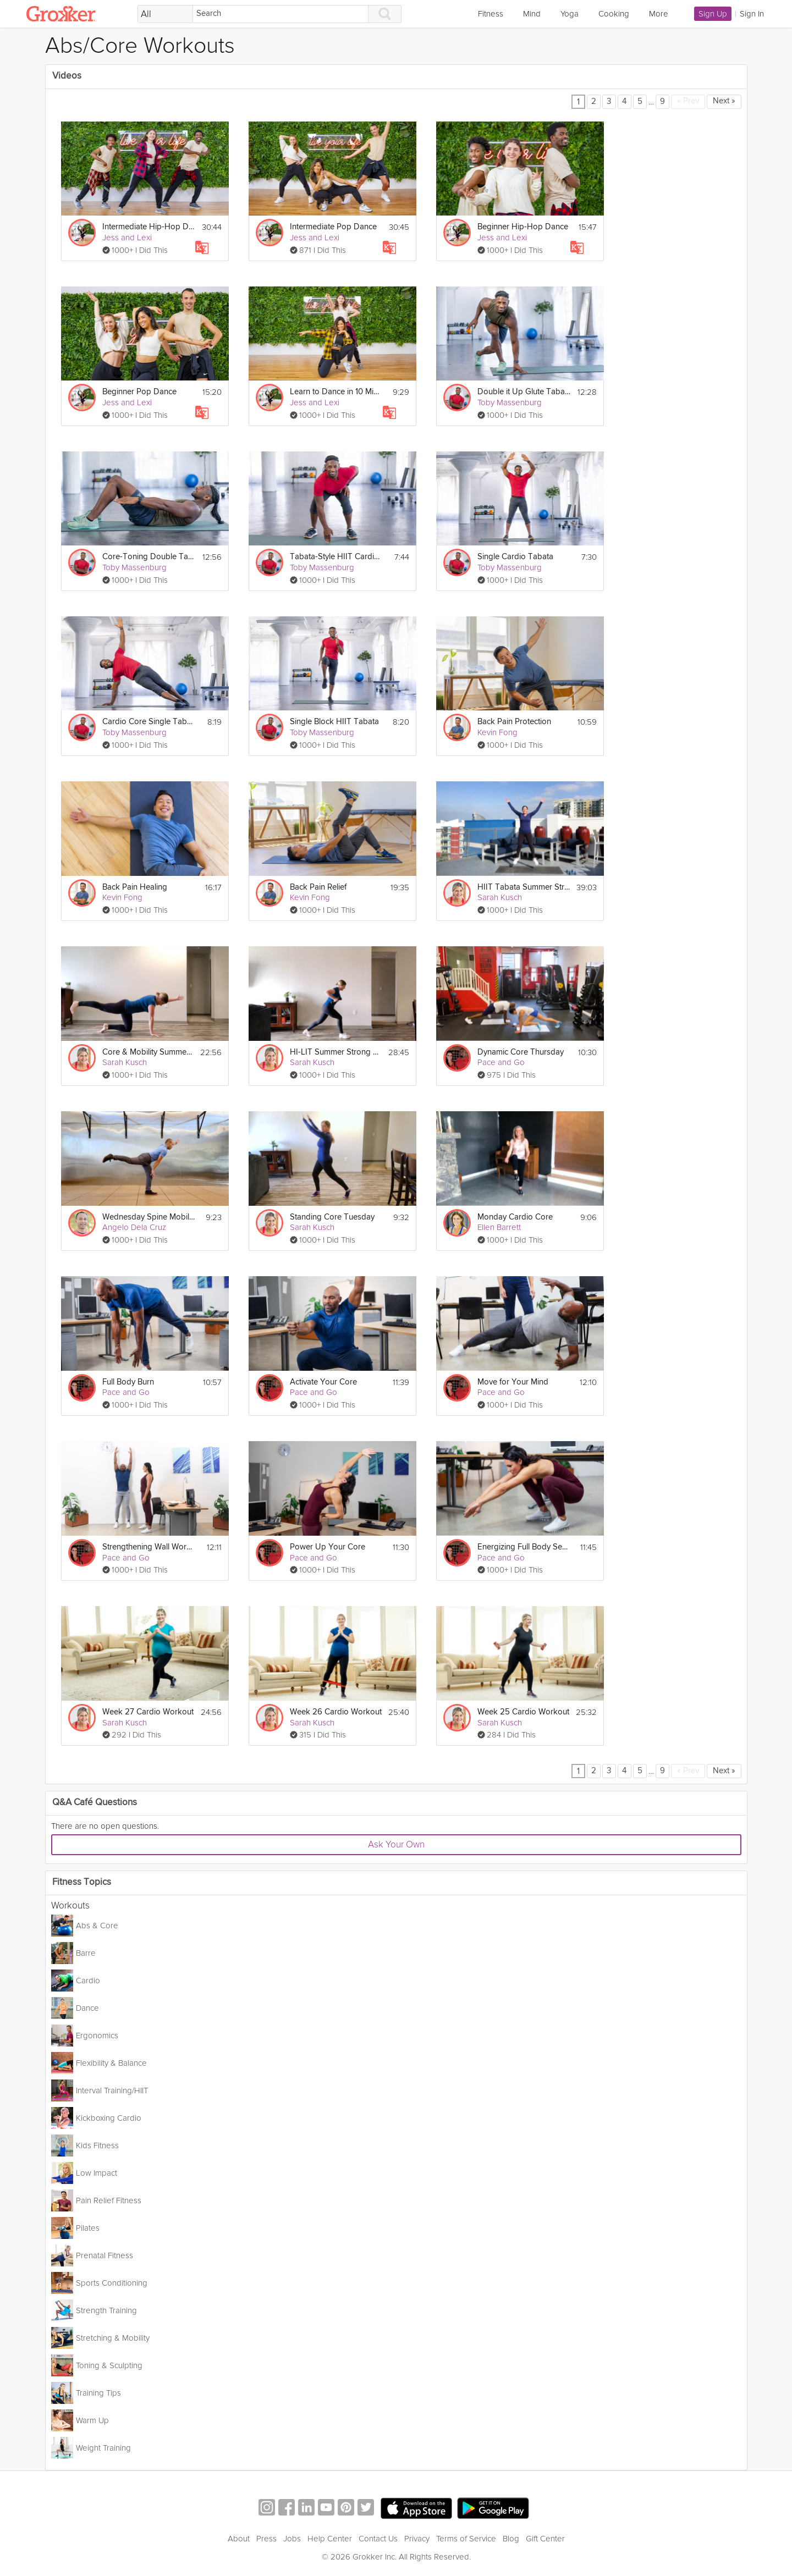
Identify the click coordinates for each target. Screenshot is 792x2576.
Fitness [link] (490, 14)
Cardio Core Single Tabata (148, 722)
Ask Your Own (396, 1844)
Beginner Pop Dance (139, 392)
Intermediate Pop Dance (333, 227)
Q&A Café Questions (94, 1802)
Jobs (292, 2539)
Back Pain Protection (514, 722)
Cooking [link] (613, 14)
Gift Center (545, 2539)
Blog (511, 2539)
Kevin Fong (497, 732)
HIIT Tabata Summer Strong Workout (523, 887)
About (239, 2539)
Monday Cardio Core (515, 1217)
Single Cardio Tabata (515, 557)
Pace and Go (501, 1062)
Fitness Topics (81, 1882)
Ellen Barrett (499, 1227)
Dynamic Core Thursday (520, 1052)
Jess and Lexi (127, 237)
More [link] (658, 14)
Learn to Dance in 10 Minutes (336, 392)
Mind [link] (532, 14)
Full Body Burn (128, 1382)
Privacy (417, 2539)
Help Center (329, 2539)
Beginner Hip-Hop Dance (522, 227)
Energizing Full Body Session (523, 1547)
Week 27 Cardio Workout (148, 1712)
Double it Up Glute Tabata (523, 392)
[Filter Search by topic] (165, 14)
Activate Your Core (323, 1382)
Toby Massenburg (509, 402)
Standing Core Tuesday (332, 1217)
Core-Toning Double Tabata (148, 557)
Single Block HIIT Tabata (334, 722)
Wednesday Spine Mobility (148, 1217)
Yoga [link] (569, 14)
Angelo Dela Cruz (134, 1227)
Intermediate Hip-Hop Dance (148, 227)
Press (266, 2539)
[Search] (281, 14)
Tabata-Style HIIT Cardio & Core (336, 557)
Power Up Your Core (327, 1547)
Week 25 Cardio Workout (523, 1712)
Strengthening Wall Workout (148, 1547)
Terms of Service (466, 2539)
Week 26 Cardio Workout (336, 1712)
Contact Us (378, 2539)
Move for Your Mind (512, 1382)
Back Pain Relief (318, 887)
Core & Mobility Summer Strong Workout (148, 1052)
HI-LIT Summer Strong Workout (336, 1052)
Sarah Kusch (499, 897)
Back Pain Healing (134, 887)
